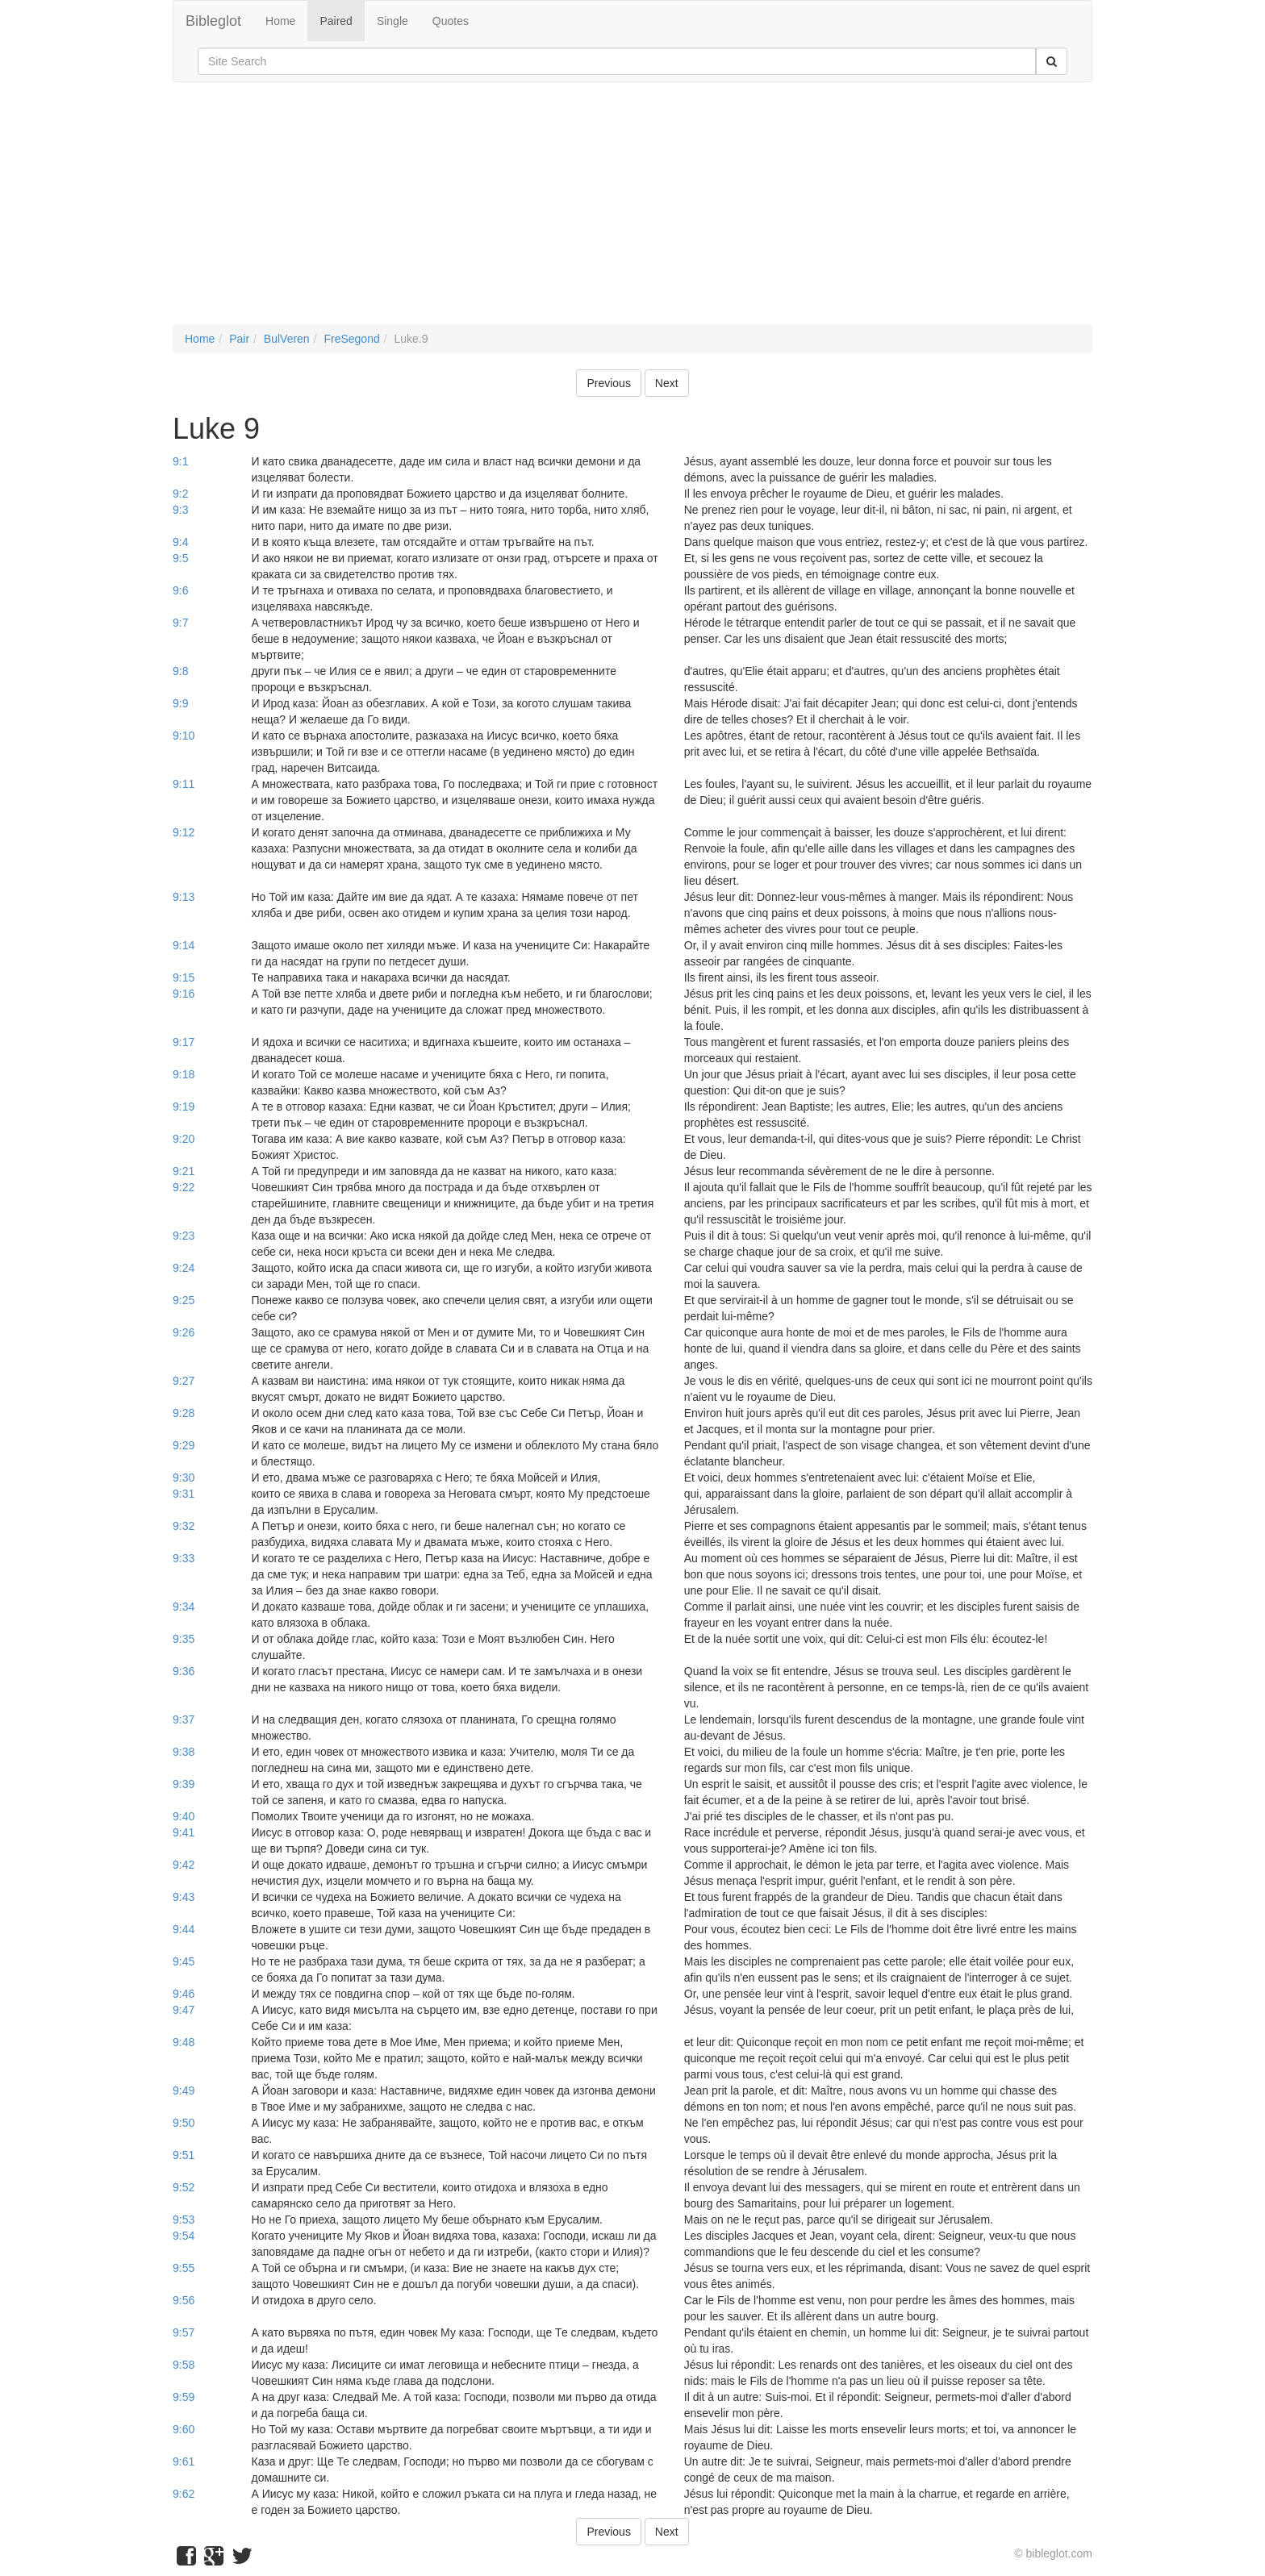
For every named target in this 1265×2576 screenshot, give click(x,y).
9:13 (183, 896)
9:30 (183, 1477)
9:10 (183, 735)
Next (666, 383)
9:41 (183, 1832)
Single (392, 21)
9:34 (183, 1606)
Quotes (450, 21)
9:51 (183, 2155)
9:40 (183, 1816)
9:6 (180, 590)
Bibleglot (213, 21)
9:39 (183, 1784)
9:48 (183, 2042)
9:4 (180, 542)
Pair (239, 338)
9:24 (183, 1267)
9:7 (180, 622)
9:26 (183, 1332)
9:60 (183, 2429)
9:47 (183, 2009)
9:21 (183, 1171)
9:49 (183, 2090)
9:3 (180, 509)
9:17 (183, 1042)
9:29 (183, 1445)
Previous (608, 383)
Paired (335, 21)
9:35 (183, 1638)
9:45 (183, 1961)
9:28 (183, 1413)
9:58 (183, 2364)
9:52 (183, 2187)
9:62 (183, 2493)
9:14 (183, 945)
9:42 (183, 1864)
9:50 (183, 2122)
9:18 (183, 1074)
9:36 (183, 1671)
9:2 (180, 493)
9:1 (180, 461)
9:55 (183, 2267)
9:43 (183, 1896)
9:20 (183, 1138)
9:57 (183, 2332)
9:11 (183, 783)
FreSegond (351, 338)
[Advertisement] (632, 211)
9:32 (183, 1525)
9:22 (183, 1187)
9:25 (183, 1300)
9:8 (180, 671)
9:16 (183, 993)
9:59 (183, 2397)
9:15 (183, 977)
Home (280, 21)
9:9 (180, 703)
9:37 (183, 1719)
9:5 (180, 558)
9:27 (183, 1380)
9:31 (183, 1493)
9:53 (183, 2219)
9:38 (183, 1751)
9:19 (183, 1106)
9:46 (183, 1993)
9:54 (183, 2235)
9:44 (183, 1929)
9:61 (183, 2461)
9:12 (183, 832)
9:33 (183, 1558)
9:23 (183, 1235)
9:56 (183, 2300)
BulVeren (287, 338)
